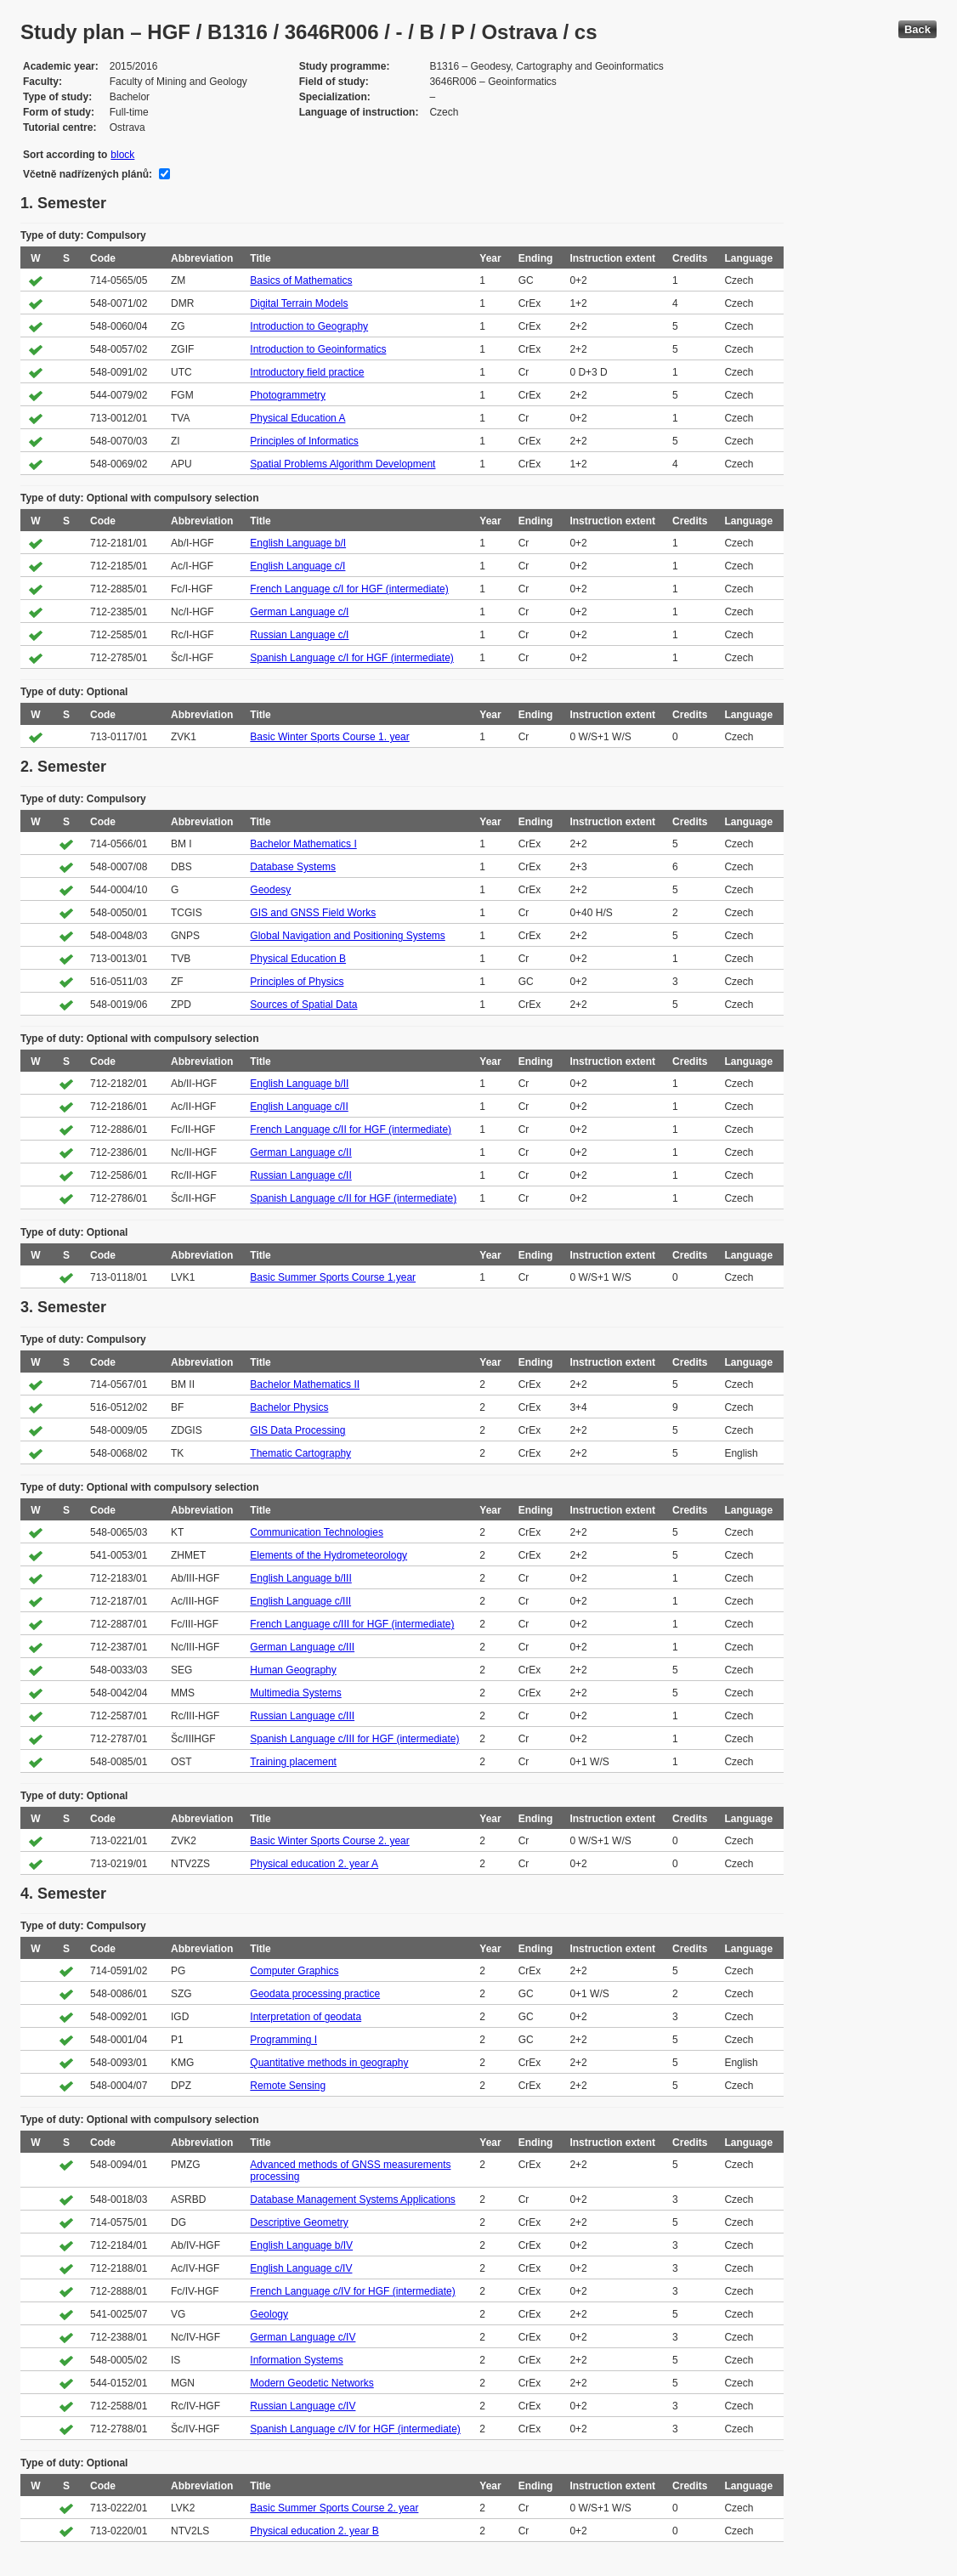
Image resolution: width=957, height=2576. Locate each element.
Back (917, 29)
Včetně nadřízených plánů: (87, 174)
